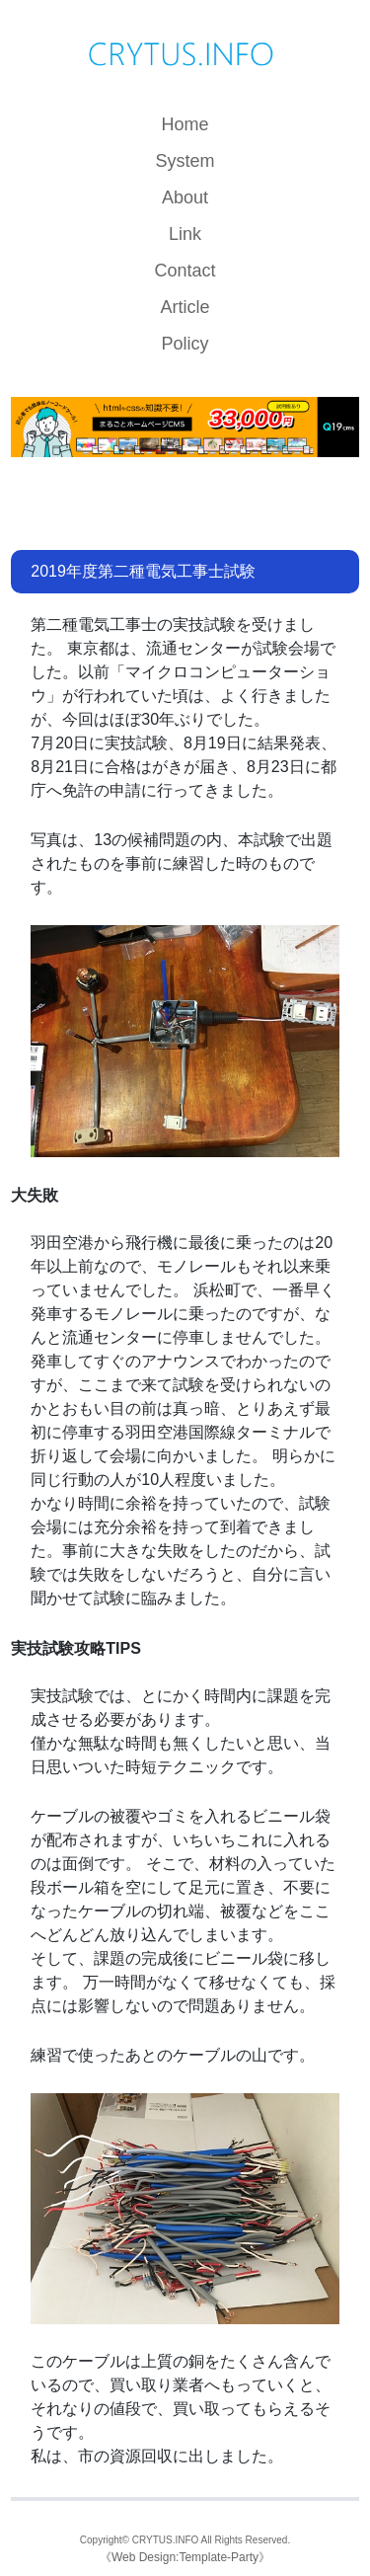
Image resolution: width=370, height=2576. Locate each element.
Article (184, 307)
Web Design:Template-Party (185, 2557)
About (185, 197)
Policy (184, 343)
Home (184, 124)
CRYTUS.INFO (165, 2540)
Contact (184, 270)
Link (185, 234)
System (184, 161)
